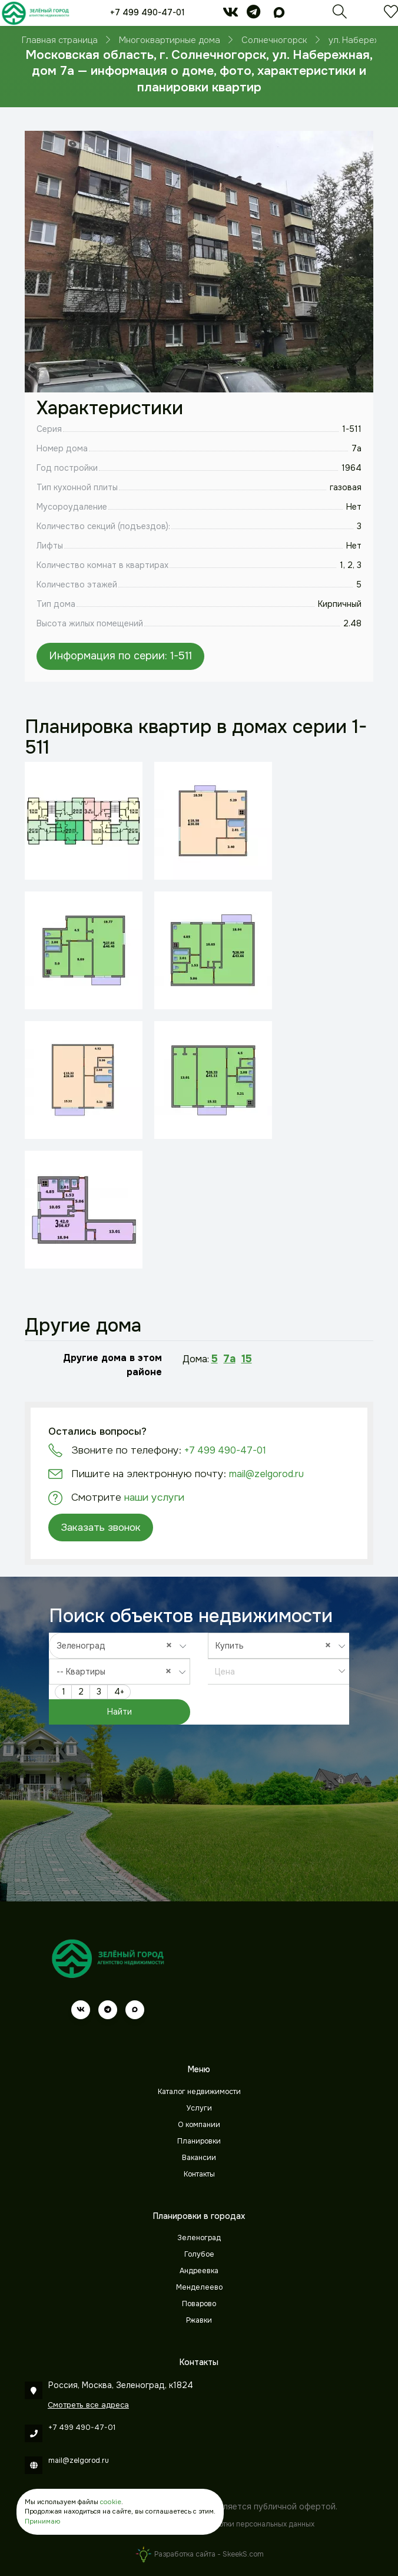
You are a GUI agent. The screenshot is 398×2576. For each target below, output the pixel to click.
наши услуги (154, 1497)
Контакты (199, 2174)
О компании (199, 2124)
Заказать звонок (101, 1527)
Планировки (199, 2141)
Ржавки (199, 2320)
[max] (279, 14)
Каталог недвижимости (199, 2091)
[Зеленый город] (35, 13)
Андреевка (199, 2271)
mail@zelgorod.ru (266, 1474)
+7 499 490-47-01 (147, 12)
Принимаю (42, 2521)
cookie (110, 2502)
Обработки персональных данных (254, 2524)
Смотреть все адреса (88, 2405)
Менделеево (199, 2287)
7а (230, 1358)
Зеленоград (199, 2238)
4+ (119, 1691)
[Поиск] (340, 14)
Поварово (199, 2304)
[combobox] (119, 1645)
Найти (119, 1711)
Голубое (199, 2254)
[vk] (230, 14)
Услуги (199, 2108)
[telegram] (253, 14)
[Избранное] (391, 14)
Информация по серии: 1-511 (120, 655)
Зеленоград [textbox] (117, 1645)
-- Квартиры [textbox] (117, 1671)
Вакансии (199, 2157)
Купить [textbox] (276, 1645)
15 (246, 1358)
